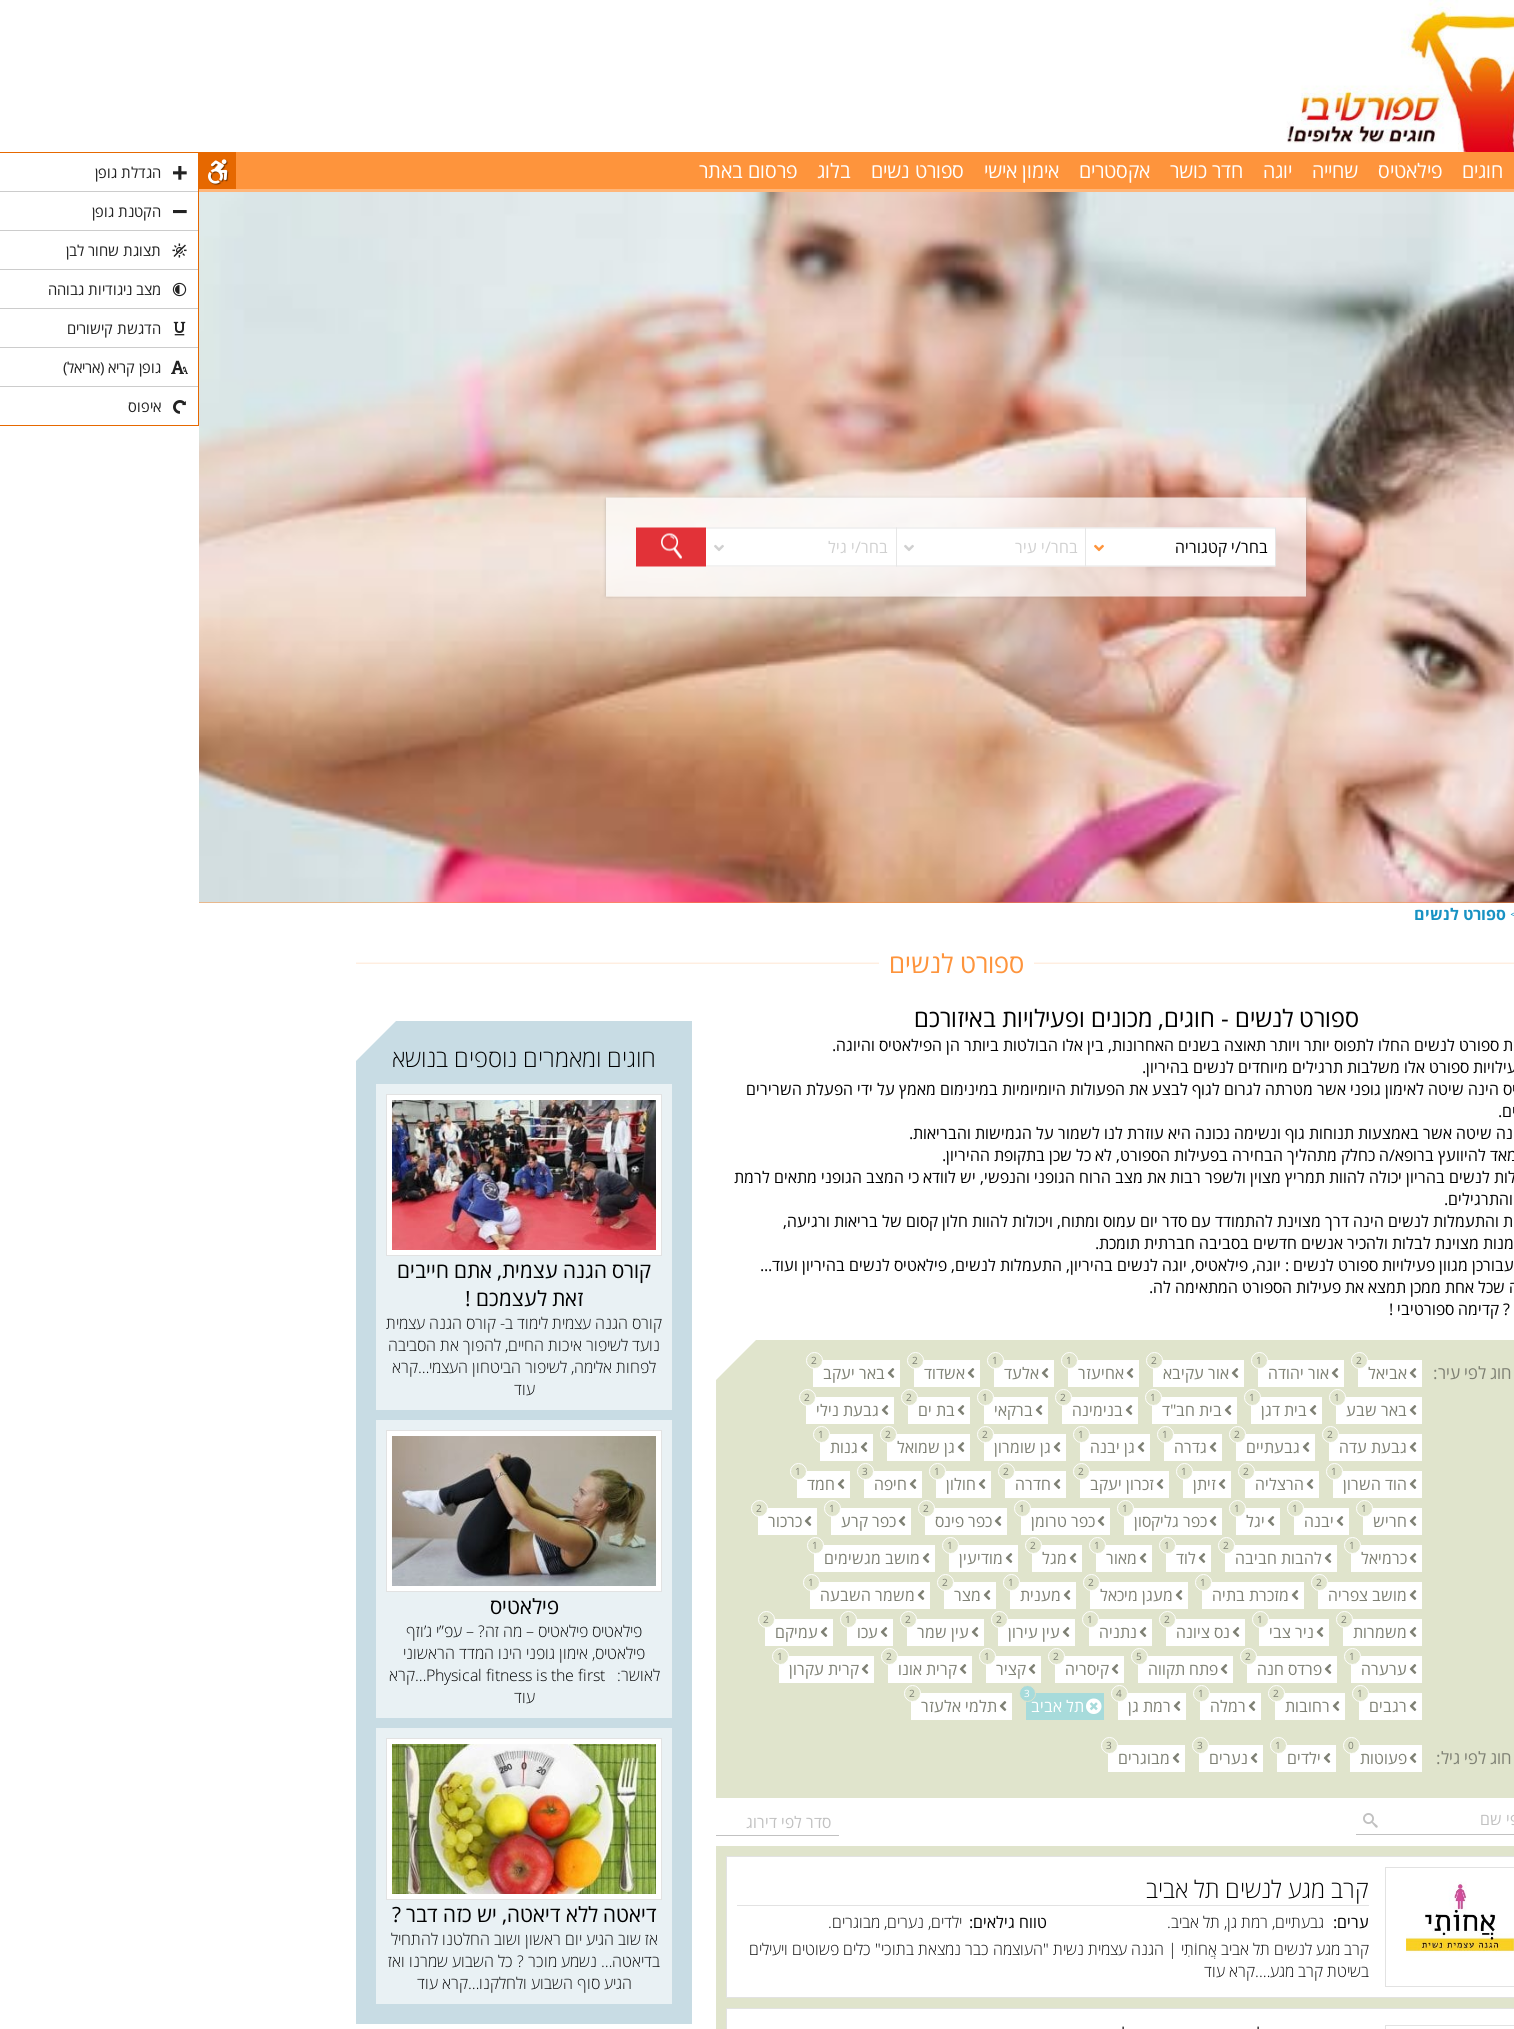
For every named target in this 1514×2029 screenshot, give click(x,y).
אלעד (817, 1372)
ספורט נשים (718, 170)
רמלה (1024, 1705)
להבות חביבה (1074, 1557)
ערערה (1180, 1668)
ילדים (1100, 1757)
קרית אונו (723, 1668)
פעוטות (1179, 1757)
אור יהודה (1094, 1372)
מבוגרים (940, 1757)
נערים (1024, 1757)
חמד (617, 1483)
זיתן (1000, 1483)
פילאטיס (1211, 170)
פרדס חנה (1085, 1668)
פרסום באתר (549, 170)
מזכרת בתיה (1046, 1594)
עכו (663, 1631)
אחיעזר (897, 1372)
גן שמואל (722, 1446)
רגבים (1184, 1705)
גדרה (986, 1446)
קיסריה (883, 1668)
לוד (982, 1557)
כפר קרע (664, 1520)
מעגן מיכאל (932, 1594)
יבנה (1115, 1520)
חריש (1186, 1520)
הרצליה (1075, 1483)
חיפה (686, 1483)
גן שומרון (818, 1446)
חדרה (829, 1483)
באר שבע (1172, 1409)
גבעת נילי (643, 1409)
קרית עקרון (620, 1668)
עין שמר (739, 1631)
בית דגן (1080, 1409)
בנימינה (893, 1409)
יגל (1051, 1520)
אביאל (1183, 1372)
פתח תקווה (979, 1668)
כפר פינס (759, 1520)
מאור (917, 1557)
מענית (836, 1594)
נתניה (914, 1631)
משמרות (1176, 1631)
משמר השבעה (663, 1594)
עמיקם (592, 1631)
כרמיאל (1180, 1557)
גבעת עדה (1169, 1446)
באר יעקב (650, 1372)
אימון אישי (822, 170)
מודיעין (777, 1557)
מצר (763, 1594)
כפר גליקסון (966, 1520)
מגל (850, 1557)
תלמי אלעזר (755, 1705)
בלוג (635, 170)
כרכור (581, 1520)
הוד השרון (1171, 1483)
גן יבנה (908, 1446)
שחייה (1136, 170)
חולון (757, 1483)
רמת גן (945, 1705)
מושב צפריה (1163, 1594)
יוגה (1078, 170)
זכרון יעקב (918, 1483)
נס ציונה (999, 1631)
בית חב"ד (988, 1409)
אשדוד (740, 1372)
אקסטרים (915, 170)
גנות (640, 1446)
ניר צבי (1087, 1631)
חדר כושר (1007, 170)
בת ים (732, 1409)
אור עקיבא (992, 1372)
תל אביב (856, 1705)
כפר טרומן (859, 1520)
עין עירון (830, 1631)
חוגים (1340, 914)
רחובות (1103, 1705)
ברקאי (809, 1409)
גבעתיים (1069, 1446)
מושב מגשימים (668, 1557)
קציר (807, 1668)
